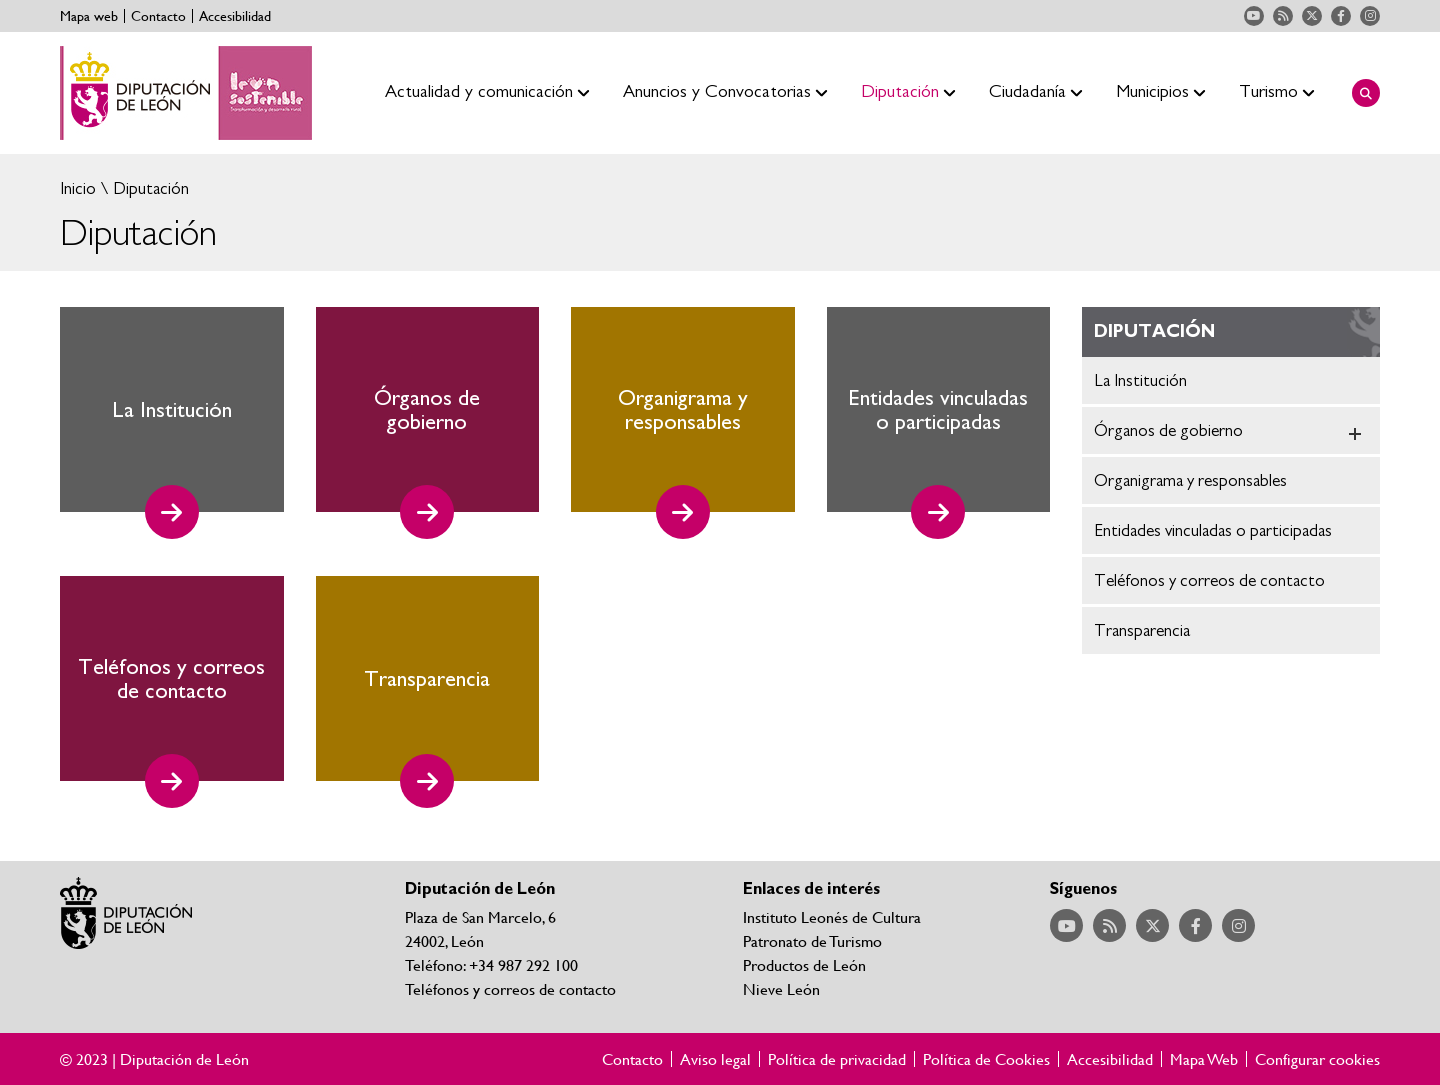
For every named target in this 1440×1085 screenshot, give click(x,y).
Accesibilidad (235, 16)
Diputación (149, 188)
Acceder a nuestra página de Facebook (1341, 16)
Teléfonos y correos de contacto (510, 988)
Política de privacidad (837, 1059)
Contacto (158, 16)
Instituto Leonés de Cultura (832, 916)
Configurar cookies (1317, 1059)
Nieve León (781, 988)
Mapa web (89, 16)
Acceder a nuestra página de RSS (1283, 16)
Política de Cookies (986, 1059)
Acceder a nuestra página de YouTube (1254, 16)
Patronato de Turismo (812, 940)
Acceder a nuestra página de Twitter (1312, 16)
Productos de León (804, 964)
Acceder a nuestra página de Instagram (1370, 16)
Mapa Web (1204, 1059)
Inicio (78, 188)
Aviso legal (715, 1059)
